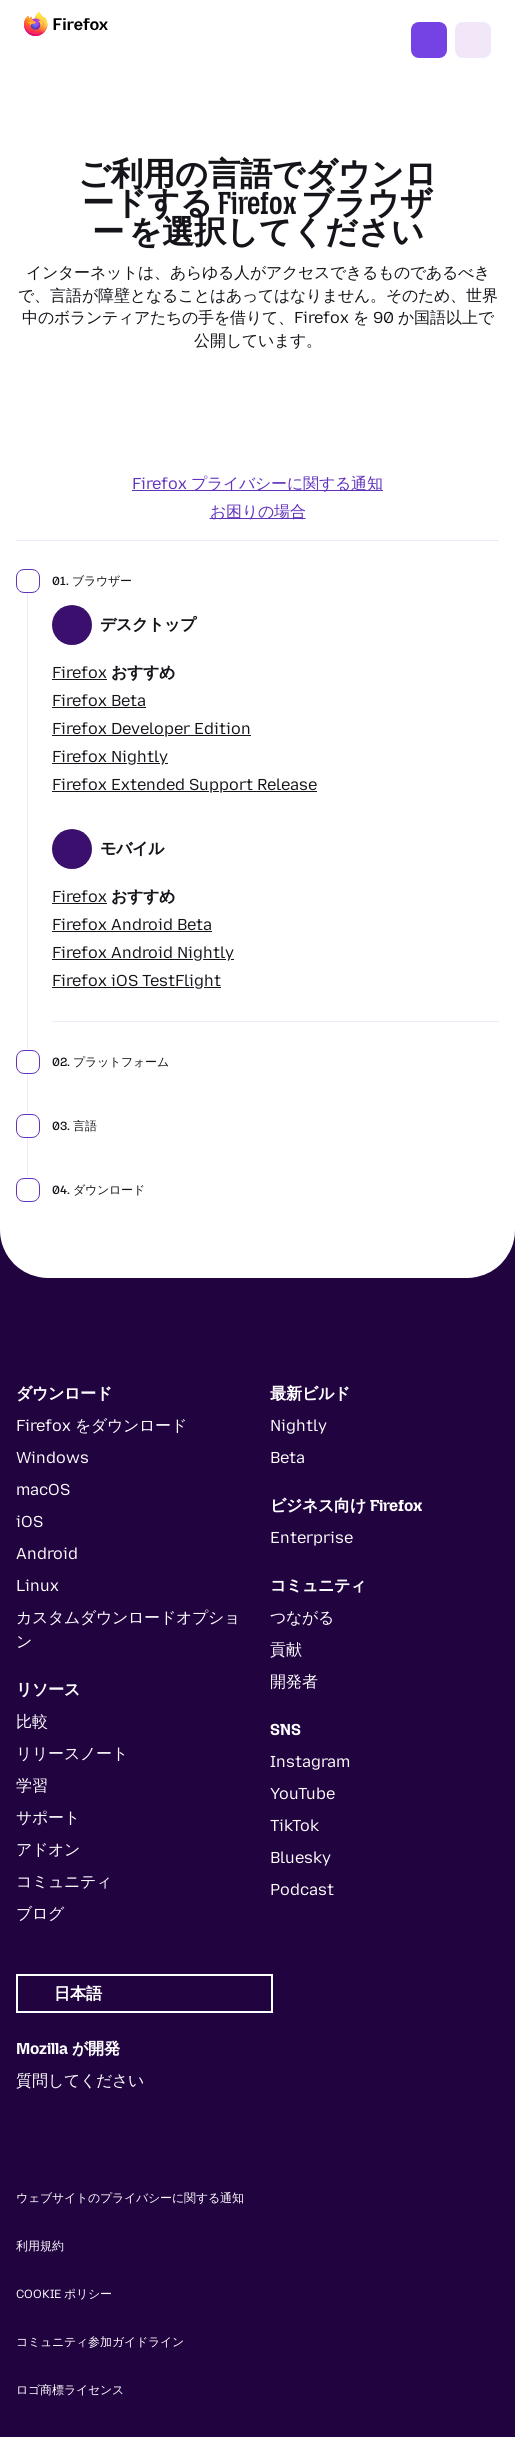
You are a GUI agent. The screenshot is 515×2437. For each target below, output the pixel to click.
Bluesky (300, 1857)
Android (47, 1553)
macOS (43, 1489)
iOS (29, 1521)
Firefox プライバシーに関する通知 (257, 483)
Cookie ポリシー (64, 2294)
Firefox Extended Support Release (184, 784)
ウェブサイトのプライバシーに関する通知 (130, 2198)
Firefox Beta (99, 700)
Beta (287, 1457)
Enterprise (311, 1537)
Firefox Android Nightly (143, 952)
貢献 (286, 1649)
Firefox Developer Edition (151, 728)
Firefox (79, 672)
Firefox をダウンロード (429, 40)
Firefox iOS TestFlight (136, 980)
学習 (32, 1785)
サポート (48, 1817)
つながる (302, 1617)
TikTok (294, 1825)
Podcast (302, 1889)
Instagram (310, 1761)
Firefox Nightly (110, 756)
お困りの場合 (258, 511)
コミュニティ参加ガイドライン (100, 2342)
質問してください (80, 2080)
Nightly (298, 1425)
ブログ (40, 1913)
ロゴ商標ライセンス (70, 2390)
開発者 (294, 1681)
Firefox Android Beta (132, 924)
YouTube (302, 1793)
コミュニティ (64, 1881)
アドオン (48, 1849)
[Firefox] (84, 40)
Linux (37, 1585)
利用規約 (40, 2246)
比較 (32, 1721)
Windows (52, 1457)
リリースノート (72, 1753)
